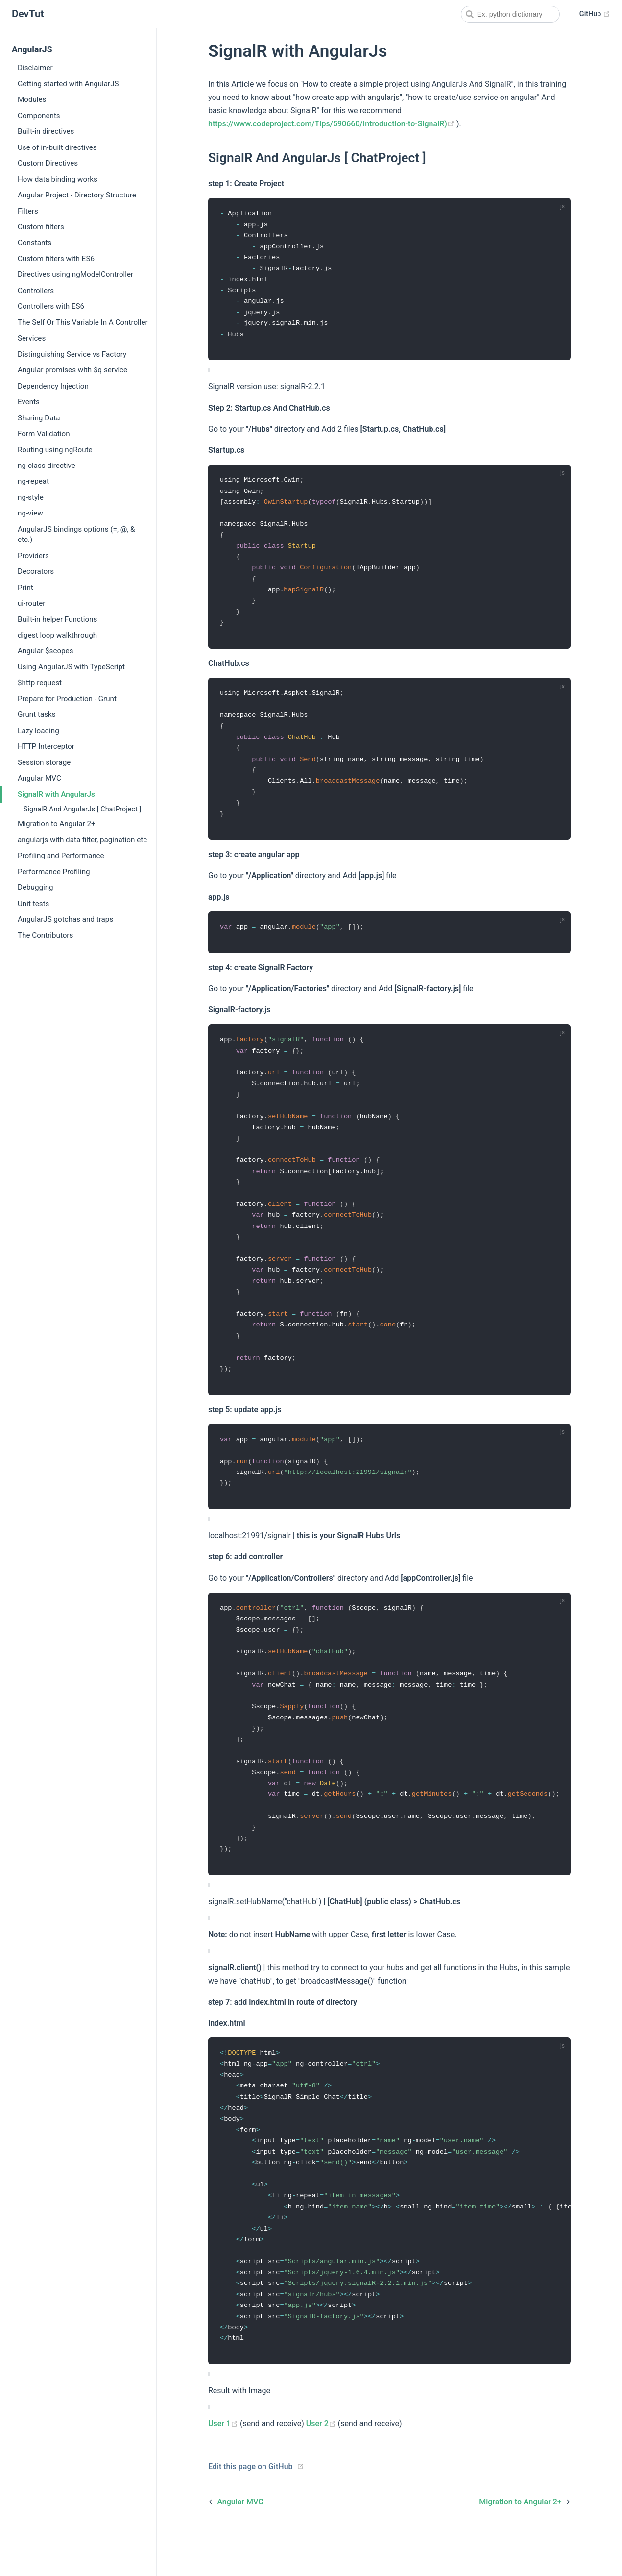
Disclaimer (35, 67)
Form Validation (44, 433)
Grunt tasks (37, 714)
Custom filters (41, 226)
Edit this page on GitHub (250, 2508)
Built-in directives (46, 131)
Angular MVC (39, 778)
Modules (32, 99)
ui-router (31, 603)
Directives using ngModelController (75, 274)
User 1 (224, 2465)
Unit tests (33, 903)
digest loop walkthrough (57, 635)
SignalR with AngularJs (56, 794)
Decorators (36, 571)
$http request (40, 682)
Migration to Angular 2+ (57, 823)
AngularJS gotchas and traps (65, 919)
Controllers (36, 290)
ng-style (31, 497)
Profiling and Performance (61, 855)
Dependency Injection (53, 386)
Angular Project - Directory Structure (77, 195)
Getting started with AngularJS (68, 83)
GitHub (594, 14)
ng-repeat (33, 481)
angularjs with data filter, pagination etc (82, 839)
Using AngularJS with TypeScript (71, 666)
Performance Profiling (54, 871)
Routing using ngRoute (55, 449)
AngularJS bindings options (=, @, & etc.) (76, 534)
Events (29, 401)
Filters (28, 211)
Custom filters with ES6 (56, 258)
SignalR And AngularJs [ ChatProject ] (82, 809)
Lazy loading (38, 730)
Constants (34, 242)
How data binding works (57, 179)
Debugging (35, 887)
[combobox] (510, 14)
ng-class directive (46, 465)
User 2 (322, 2465)
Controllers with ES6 (51, 306)
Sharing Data (39, 418)
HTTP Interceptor (46, 746)
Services (32, 338)
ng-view (30, 513)
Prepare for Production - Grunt (67, 698)
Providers (33, 555)
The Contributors (45, 935)
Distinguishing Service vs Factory (72, 354)
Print (25, 587)
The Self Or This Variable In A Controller (83, 322)
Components (39, 115)
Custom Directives (48, 163)
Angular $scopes (45, 650)
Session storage (44, 762)
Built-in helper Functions (57, 619)
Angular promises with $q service (72, 370)
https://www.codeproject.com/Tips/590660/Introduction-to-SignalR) (332, 123)
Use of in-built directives (57, 147)
